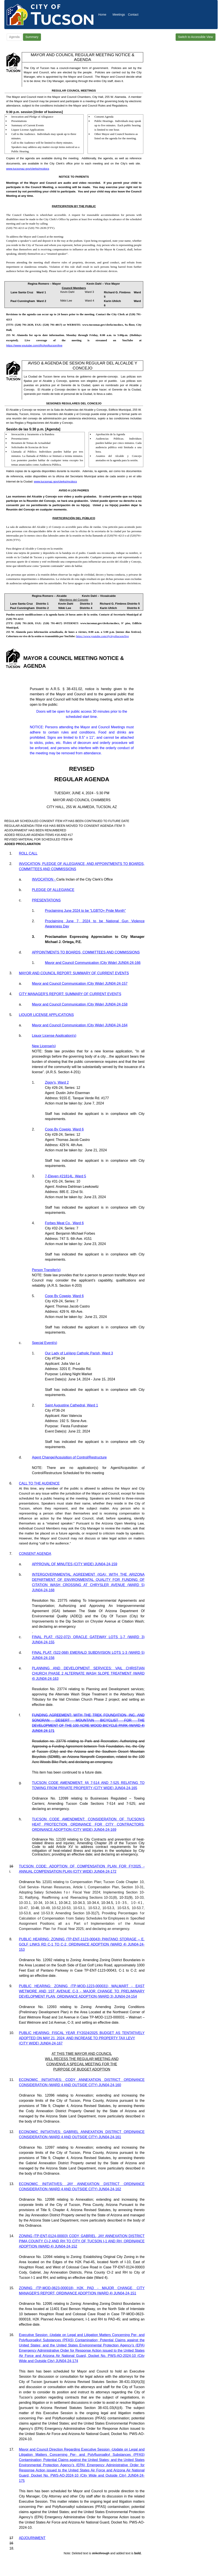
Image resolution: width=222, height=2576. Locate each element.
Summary (31, 37)
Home (102, 14)
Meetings (119, 14)
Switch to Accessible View (195, 37)
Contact (133, 14)
